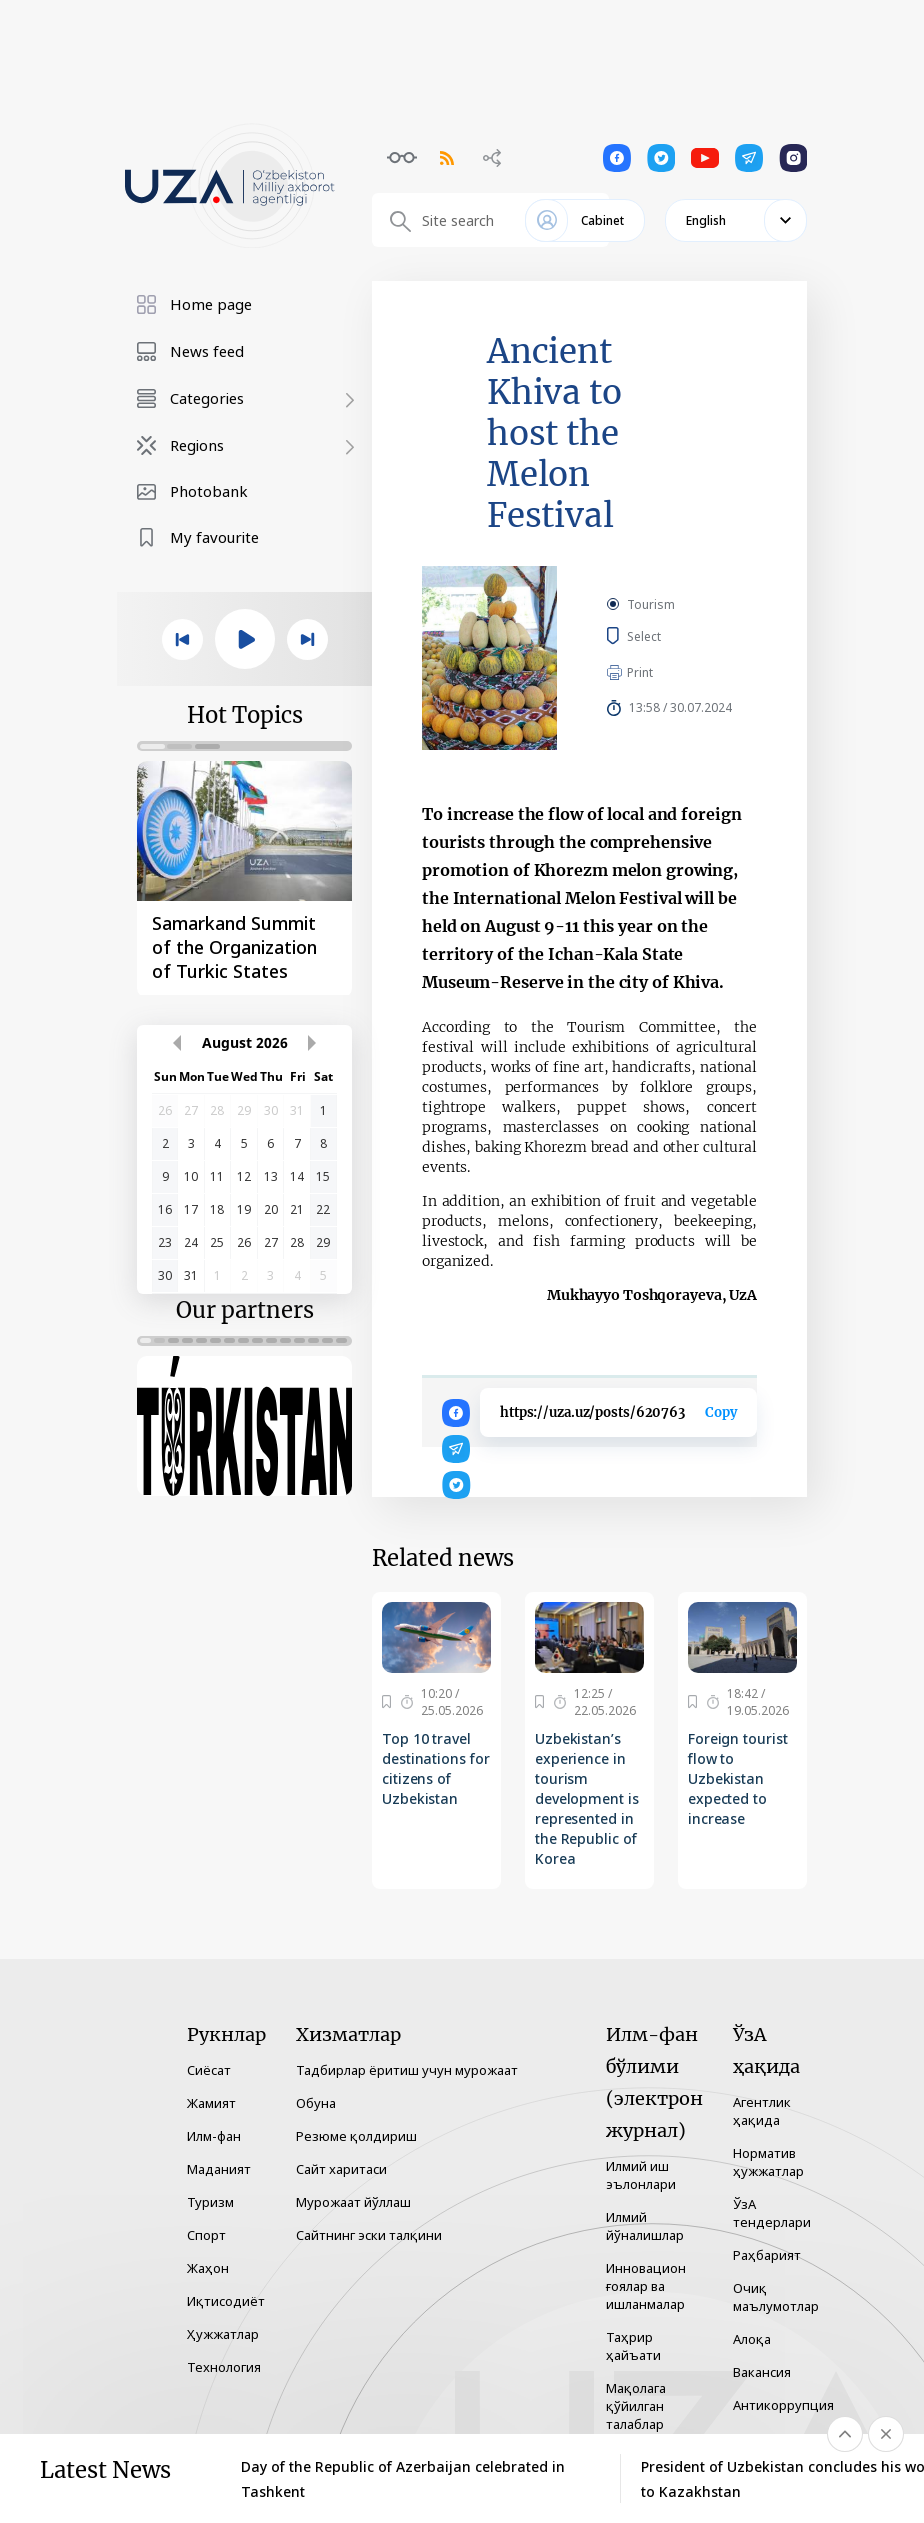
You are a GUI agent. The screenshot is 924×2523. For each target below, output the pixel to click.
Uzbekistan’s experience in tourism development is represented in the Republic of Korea (587, 1798)
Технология (224, 2367)
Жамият (211, 2103)
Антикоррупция (783, 2405)
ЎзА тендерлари (772, 2213)
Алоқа (752, 2339)
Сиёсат (209, 2070)
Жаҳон (208, 2268)
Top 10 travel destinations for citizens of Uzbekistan (435, 1768)
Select (666, 636)
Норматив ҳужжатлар (768, 2162)
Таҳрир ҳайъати (633, 2346)
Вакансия (762, 2372)
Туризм (210, 2202)
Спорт (206, 2235)
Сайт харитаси (341, 2169)
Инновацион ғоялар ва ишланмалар (646, 2286)
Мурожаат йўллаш (353, 2202)
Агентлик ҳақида (762, 2111)
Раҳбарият (767, 2255)
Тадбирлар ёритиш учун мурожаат (407, 2070)
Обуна (316, 2103)
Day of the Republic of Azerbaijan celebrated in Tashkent (403, 2479)
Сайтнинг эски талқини (369, 2235)
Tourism (651, 604)
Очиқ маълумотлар (776, 2297)
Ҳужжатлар (223, 2334)
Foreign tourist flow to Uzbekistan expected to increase (738, 1778)
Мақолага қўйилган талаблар (636, 2406)
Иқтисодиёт (226, 2301)
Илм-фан (214, 2136)
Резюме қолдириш (356, 2136)
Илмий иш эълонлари (641, 2175)
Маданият (219, 2169)
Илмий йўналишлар (645, 2226)
